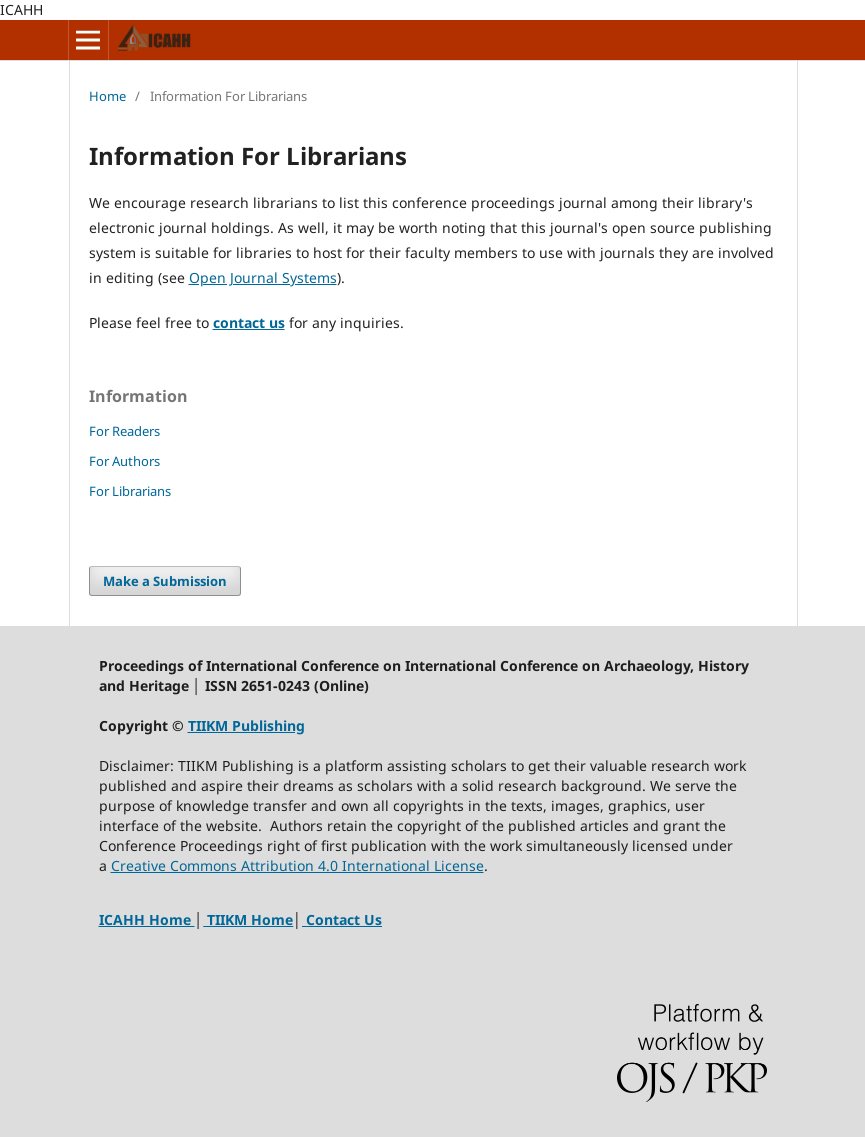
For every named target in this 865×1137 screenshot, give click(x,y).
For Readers (124, 431)
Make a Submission (165, 581)
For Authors (124, 461)
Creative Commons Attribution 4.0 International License (297, 865)
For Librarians (130, 491)
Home (107, 96)
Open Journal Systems (263, 277)
